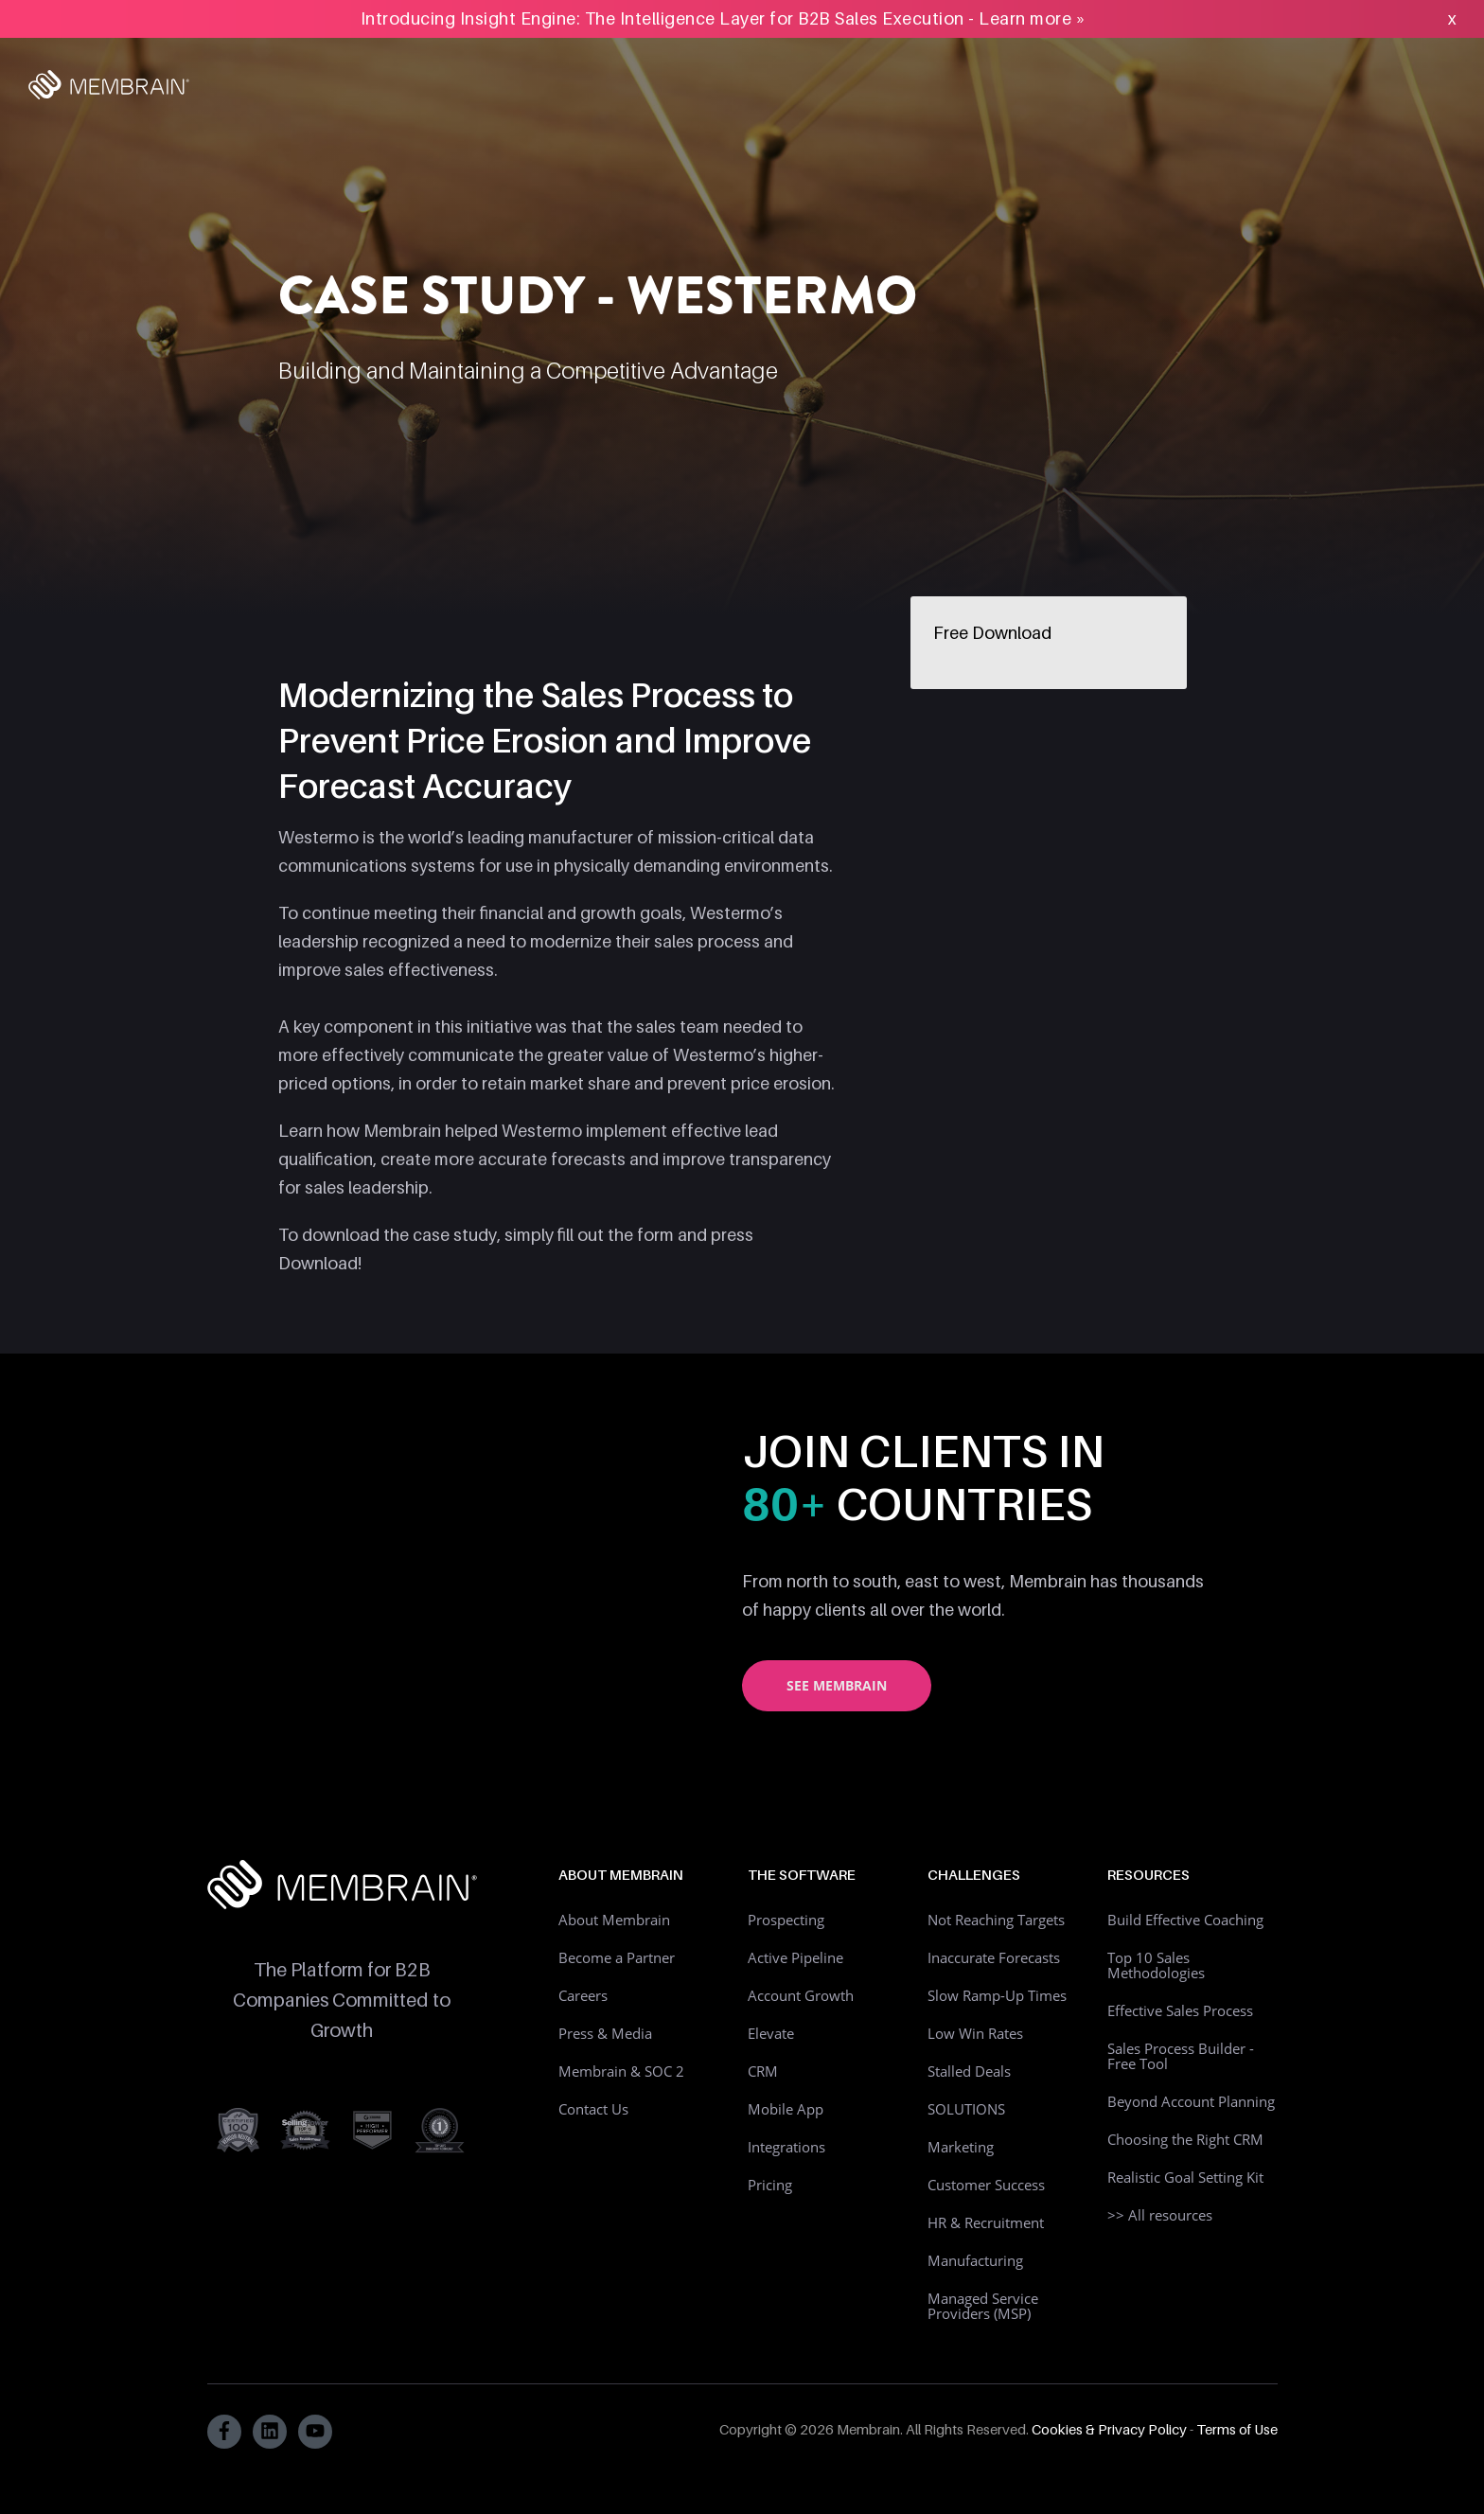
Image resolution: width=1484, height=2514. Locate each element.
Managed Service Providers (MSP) (983, 2306)
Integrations (786, 2146)
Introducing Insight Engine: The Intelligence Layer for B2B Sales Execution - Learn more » (723, 18)
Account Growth (801, 1995)
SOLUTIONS (966, 2108)
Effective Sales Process (1180, 2010)
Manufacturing (975, 2260)
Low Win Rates (975, 2033)
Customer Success (986, 2184)
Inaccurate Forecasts (994, 1957)
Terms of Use (1237, 2428)
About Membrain (614, 1919)
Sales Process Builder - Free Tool (1180, 2056)
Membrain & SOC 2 (621, 2071)
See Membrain (836, 1685)
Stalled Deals (969, 2071)
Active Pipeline (795, 1957)
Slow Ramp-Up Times (997, 1995)
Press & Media (605, 2033)
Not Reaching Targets (996, 1919)
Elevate (771, 2033)
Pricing (770, 2184)
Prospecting (786, 1919)
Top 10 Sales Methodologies (1156, 1965)
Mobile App (785, 2108)
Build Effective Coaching (1185, 1919)
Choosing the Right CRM (1185, 2139)
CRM (763, 2071)
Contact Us (593, 2108)
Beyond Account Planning (1191, 2101)
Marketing (961, 2146)
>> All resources (1159, 2214)
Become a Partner (616, 1957)
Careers (583, 1995)
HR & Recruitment (986, 2222)
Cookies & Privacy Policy (1109, 2428)
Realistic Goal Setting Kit (1185, 2177)
